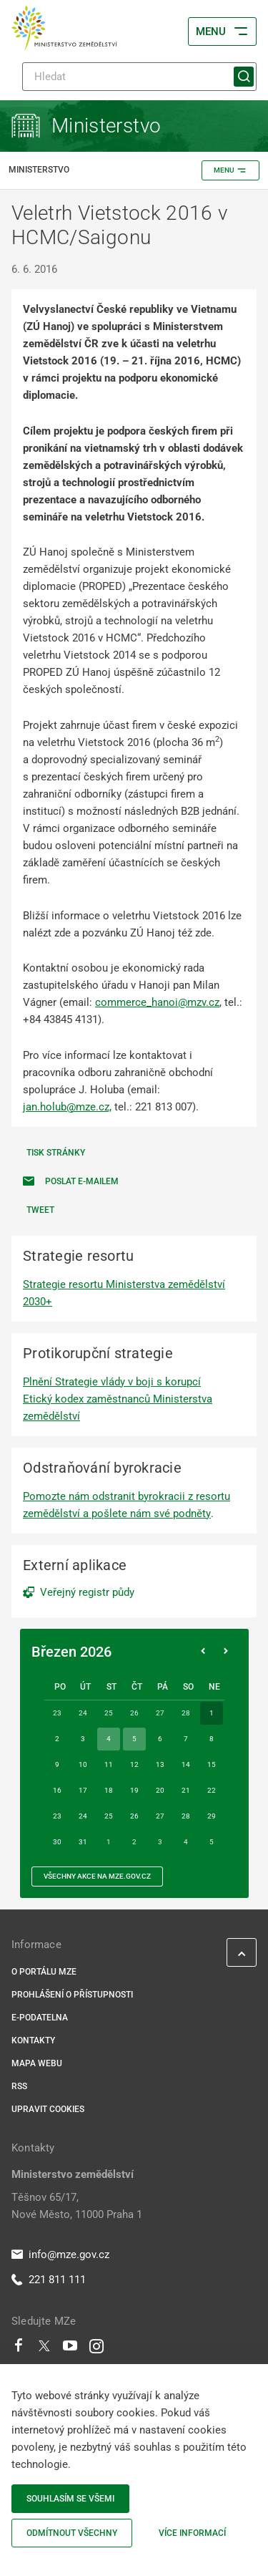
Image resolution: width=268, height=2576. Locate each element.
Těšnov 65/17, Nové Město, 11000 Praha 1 (76, 2206)
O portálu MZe (43, 1972)
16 (57, 1790)
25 (108, 1816)
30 (57, 1842)
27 (160, 1816)
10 (83, 1764)
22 (211, 1790)
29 (211, 1816)
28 (186, 1816)
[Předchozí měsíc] (203, 1651)
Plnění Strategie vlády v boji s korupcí (112, 1381)
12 (134, 1764)
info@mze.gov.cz (60, 2254)
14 (186, 1764)
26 (134, 1816)
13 (160, 1764)
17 (83, 1790)
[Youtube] (70, 2349)
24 (83, 1816)
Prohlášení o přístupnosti (72, 1995)
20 (160, 1790)
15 (211, 1764)
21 (186, 1790)
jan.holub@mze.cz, (67, 1106)
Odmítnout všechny (71, 2533)
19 (134, 1790)
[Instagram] (96, 2349)
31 (83, 1842)
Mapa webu (36, 2063)
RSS (19, 2086)
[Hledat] (139, 76)
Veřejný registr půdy (87, 1592)
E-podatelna (39, 2018)
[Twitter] (44, 2349)
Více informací (192, 2533)
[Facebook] (18, 2349)
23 (57, 1816)
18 (108, 1790)
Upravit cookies (47, 2109)
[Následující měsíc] (225, 1651)
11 (108, 1764)
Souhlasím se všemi (70, 2499)
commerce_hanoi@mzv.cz (157, 1002)
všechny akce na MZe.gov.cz (97, 1876)
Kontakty (33, 2040)
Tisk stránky (55, 1153)
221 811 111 (48, 2279)
